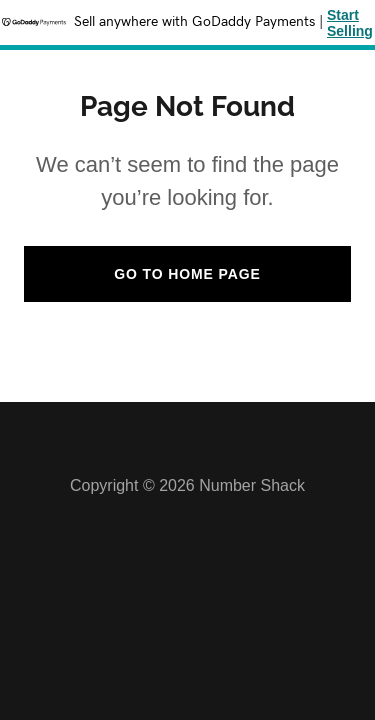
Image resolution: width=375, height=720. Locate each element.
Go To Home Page (187, 274)
